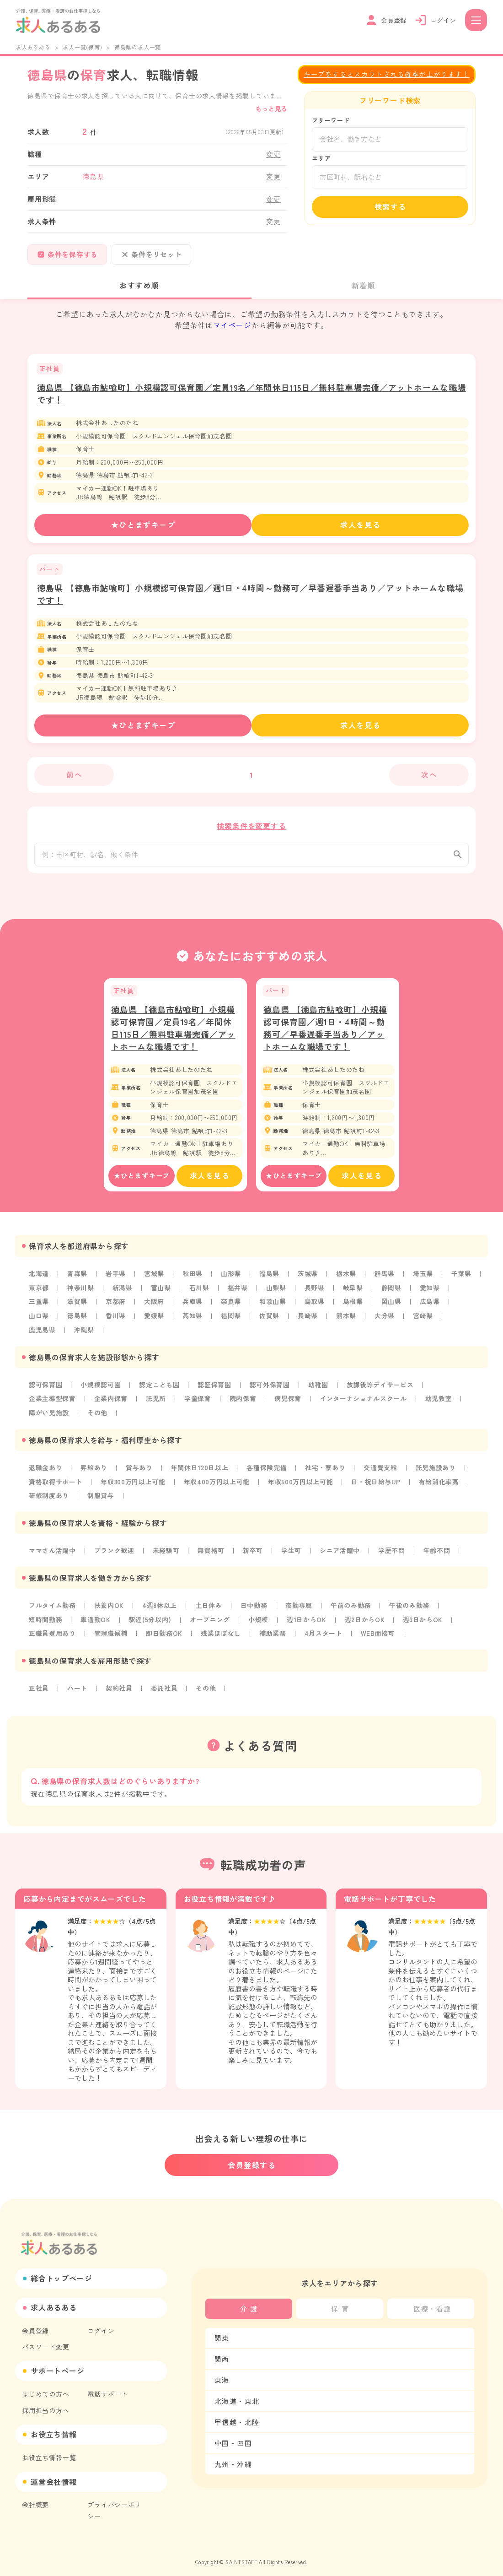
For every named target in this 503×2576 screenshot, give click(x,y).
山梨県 (277, 1294)
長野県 (316, 1294)
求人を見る (361, 524)
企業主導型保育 (52, 1404)
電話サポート (107, 2387)
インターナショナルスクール (365, 1404)
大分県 (386, 1322)
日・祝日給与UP (378, 1486)
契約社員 (119, 1690)
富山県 (161, 1294)
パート (77, 1690)
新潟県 (123, 1294)
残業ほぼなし (222, 1636)
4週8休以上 (160, 1608)
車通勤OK (96, 1622)
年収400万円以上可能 (218, 1486)
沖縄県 (84, 1336)
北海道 (39, 1281)
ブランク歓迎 (115, 1554)
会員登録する (252, 2159)
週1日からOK (309, 1622)
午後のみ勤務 (411, 1608)
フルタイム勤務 (52, 1608)
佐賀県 (270, 1322)
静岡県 (393, 1294)
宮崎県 (425, 1322)
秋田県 (193, 1281)
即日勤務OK (165, 1636)
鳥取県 (316, 1308)
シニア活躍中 (341, 1554)
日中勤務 (255, 1608)
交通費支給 (383, 1472)
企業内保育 (111, 1404)
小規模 (260, 1622)
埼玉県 (425, 1281)
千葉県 (463, 1281)
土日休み (209, 1608)
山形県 (232, 1281)
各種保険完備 (268, 1472)
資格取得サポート (56, 1486)
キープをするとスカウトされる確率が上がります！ (387, 74)
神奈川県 (80, 1294)
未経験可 (166, 1554)
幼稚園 (320, 1390)
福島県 (270, 1281)
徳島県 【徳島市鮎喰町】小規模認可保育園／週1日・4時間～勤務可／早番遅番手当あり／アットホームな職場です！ (325, 1035)
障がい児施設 (49, 1418)
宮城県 (154, 1281)
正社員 (39, 1690)
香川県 (116, 1322)
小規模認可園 (101, 1390)
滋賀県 (77, 1308)
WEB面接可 (380, 1636)
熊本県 (347, 1322)
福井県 (239, 1294)
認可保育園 (46, 1390)
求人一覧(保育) (82, 47)
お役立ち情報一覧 (49, 2450)
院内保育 (243, 1404)
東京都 (39, 1294)
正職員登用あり (52, 1636)
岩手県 (116, 1281)
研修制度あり (49, 1499)
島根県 (354, 1308)
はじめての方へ (46, 2387)
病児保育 (289, 1404)
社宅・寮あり (327, 1472)
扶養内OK (110, 1608)
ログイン (100, 2324)
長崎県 (309, 1322)
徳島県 (77, 1322)
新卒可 (254, 1554)
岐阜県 (354, 1294)
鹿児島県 (42, 1336)
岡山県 (393, 1308)
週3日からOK (426, 1622)
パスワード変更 (46, 2340)
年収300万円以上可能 (133, 1486)
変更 (273, 154)
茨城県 (309, 1281)
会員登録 (35, 2324)
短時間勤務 (46, 1622)
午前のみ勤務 (352, 1608)
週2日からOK (367, 1622)
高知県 (193, 1322)
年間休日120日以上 (200, 1472)
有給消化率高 (442, 1486)
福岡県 (232, 1322)
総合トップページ (61, 2272)
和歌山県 (273, 1308)
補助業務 (274, 1636)
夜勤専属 (300, 1608)
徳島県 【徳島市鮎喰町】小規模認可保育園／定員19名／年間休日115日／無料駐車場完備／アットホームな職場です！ (173, 1035)
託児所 (157, 1404)
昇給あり (94, 1472)
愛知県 (432, 1294)
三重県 (39, 1308)
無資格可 (212, 1554)
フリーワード (331, 120)
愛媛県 (154, 1322)
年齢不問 (439, 1554)
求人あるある (33, 47)
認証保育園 (216, 1390)
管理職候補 (111, 1636)
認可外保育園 (271, 1390)
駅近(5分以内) (150, 1622)
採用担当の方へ (46, 2403)
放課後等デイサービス (382, 1390)
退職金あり (46, 1472)
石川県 (200, 1294)
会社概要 (35, 2496)
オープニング (211, 1622)
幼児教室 (441, 1404)
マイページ (232, 325)
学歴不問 (393, 1554)
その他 (98, 1418)
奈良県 (232, 1308)
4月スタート (325, 1636)
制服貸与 (101, 1499)
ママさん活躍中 (52, 1554)
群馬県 (386, 1281)
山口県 (39, 1322)
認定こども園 (160, 1390)
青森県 (77, 1281)
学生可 (293, 1554)
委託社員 (164, 1690)
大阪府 (154, 1308)
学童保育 (198, 1404)
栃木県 (347, 1281)
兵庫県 (193, 1308)
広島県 (432, 1308)
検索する (391, 206)
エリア (321, 158)
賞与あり (139, 1472)
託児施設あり (438, 1472)
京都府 (116, 1308)
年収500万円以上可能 (303, 1486)
